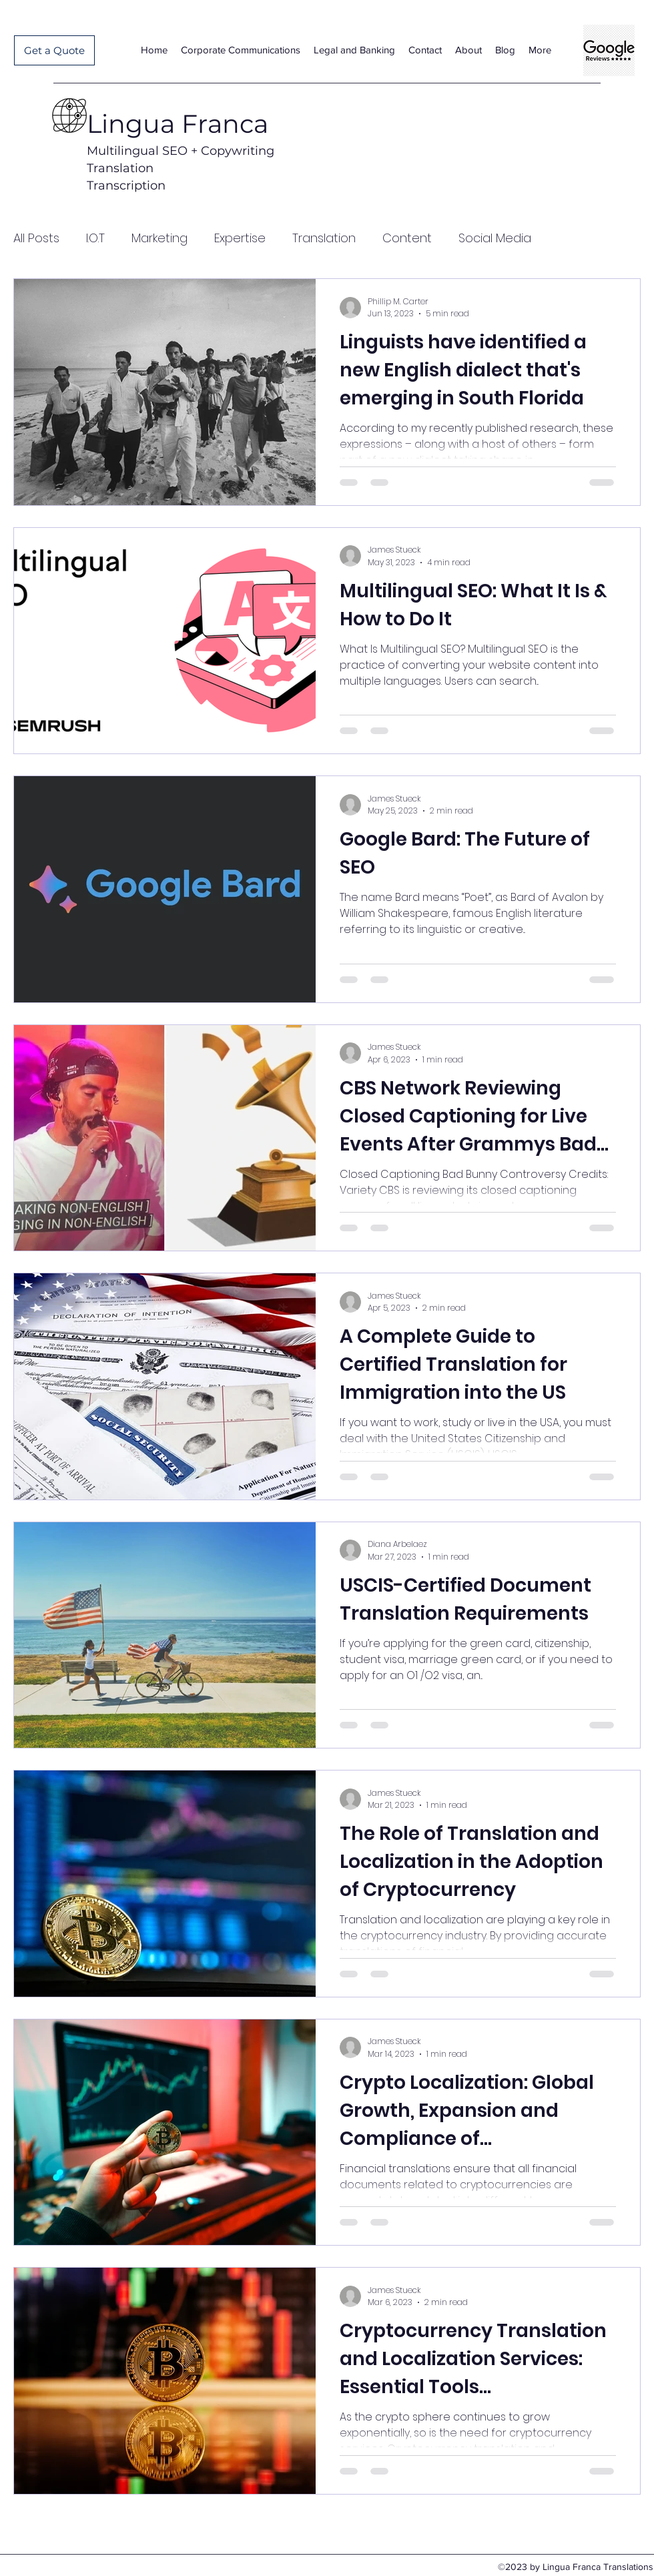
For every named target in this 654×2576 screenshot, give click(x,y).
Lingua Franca (177, 123)
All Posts (36, 238)
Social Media (494, 238)
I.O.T (95, 238)
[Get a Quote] (54, 50)
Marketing (159, 238)
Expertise (240, 238)
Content (407, 238)
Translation (324, 238)
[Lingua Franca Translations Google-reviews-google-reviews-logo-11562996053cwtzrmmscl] (609, 50)
